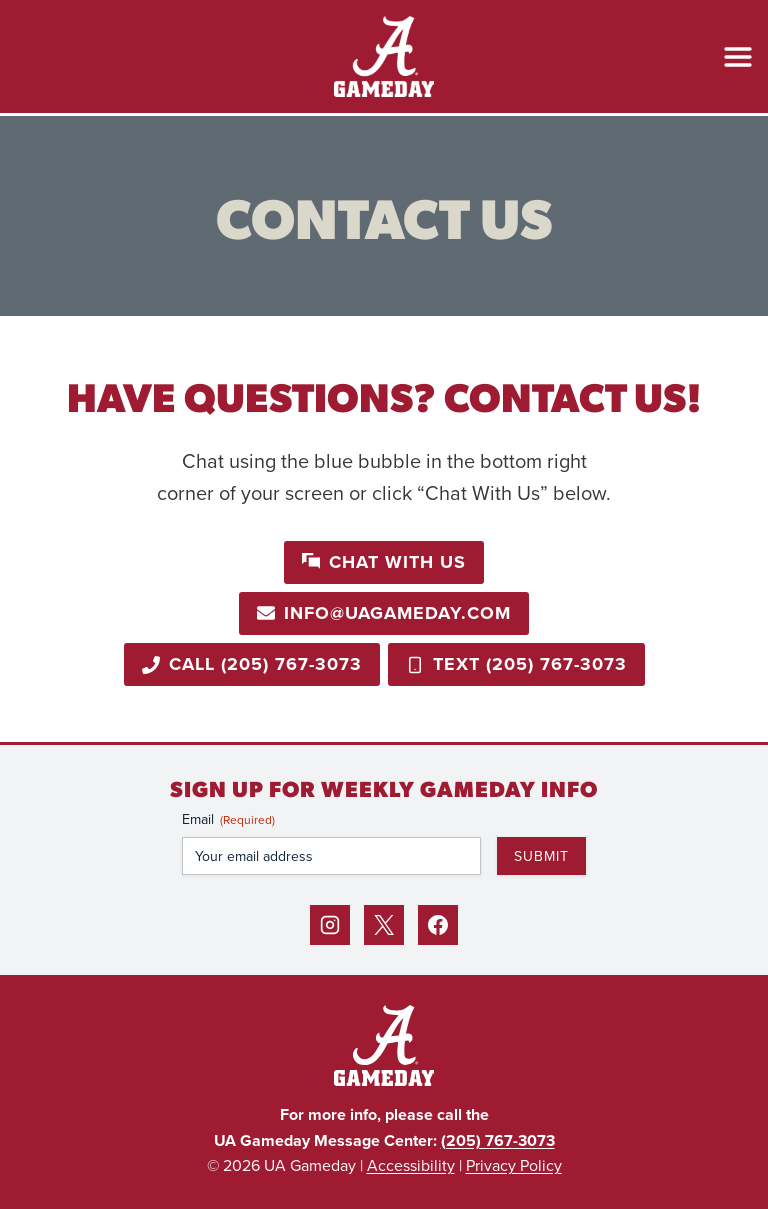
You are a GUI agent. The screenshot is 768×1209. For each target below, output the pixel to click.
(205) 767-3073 (498, 1140)
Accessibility (411, 1165)
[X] (384, 925)
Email (228, 819)
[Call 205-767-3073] (252, 664)
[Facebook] (438, 925)
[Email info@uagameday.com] (384, 613)
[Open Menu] (738, 57)
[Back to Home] (384, 1045)
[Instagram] (330, 925)
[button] (384, 562)
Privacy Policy (514, 1165)
